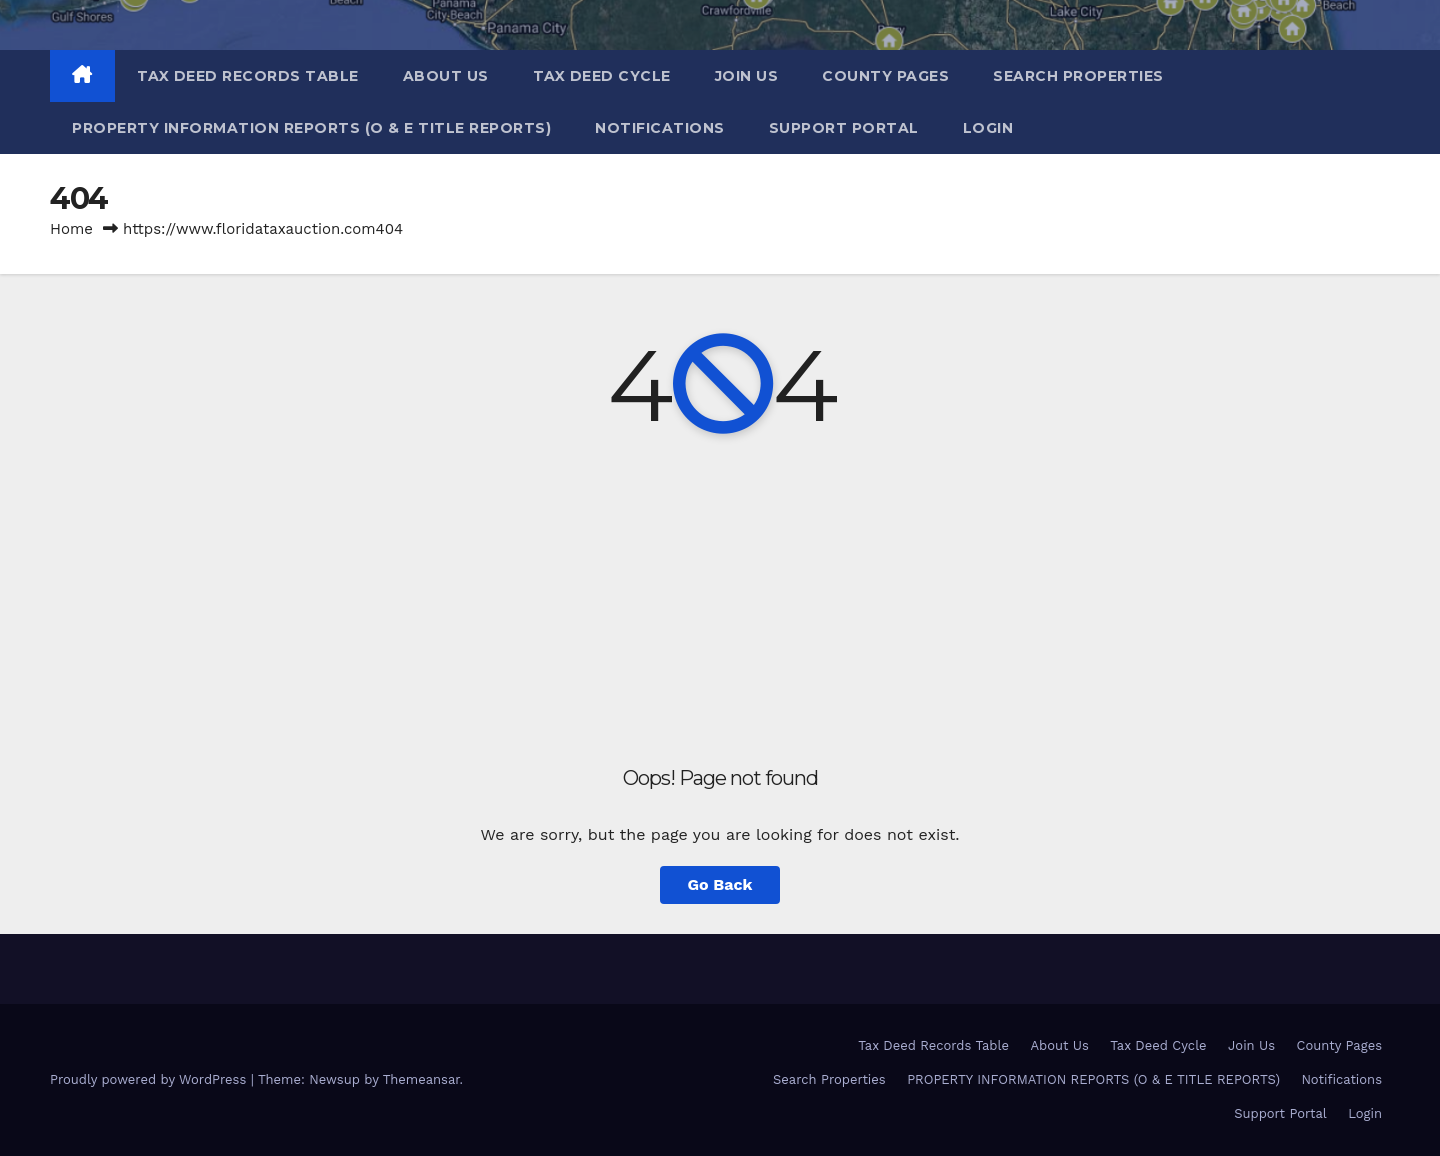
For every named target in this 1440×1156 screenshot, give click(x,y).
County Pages (885, 76)
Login (988, 128)
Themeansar (421, 1079)
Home (71, 229)
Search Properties (1078, 76)
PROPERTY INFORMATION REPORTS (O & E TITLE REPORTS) (311, 128)
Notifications (660, 128)
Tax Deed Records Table (248, 76)
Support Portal (844, 128)
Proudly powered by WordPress (150, 1079)
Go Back (720, 884)
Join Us (747, 76)
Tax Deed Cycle (602, 76)
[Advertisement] (720, 602)
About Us (446, 76)
